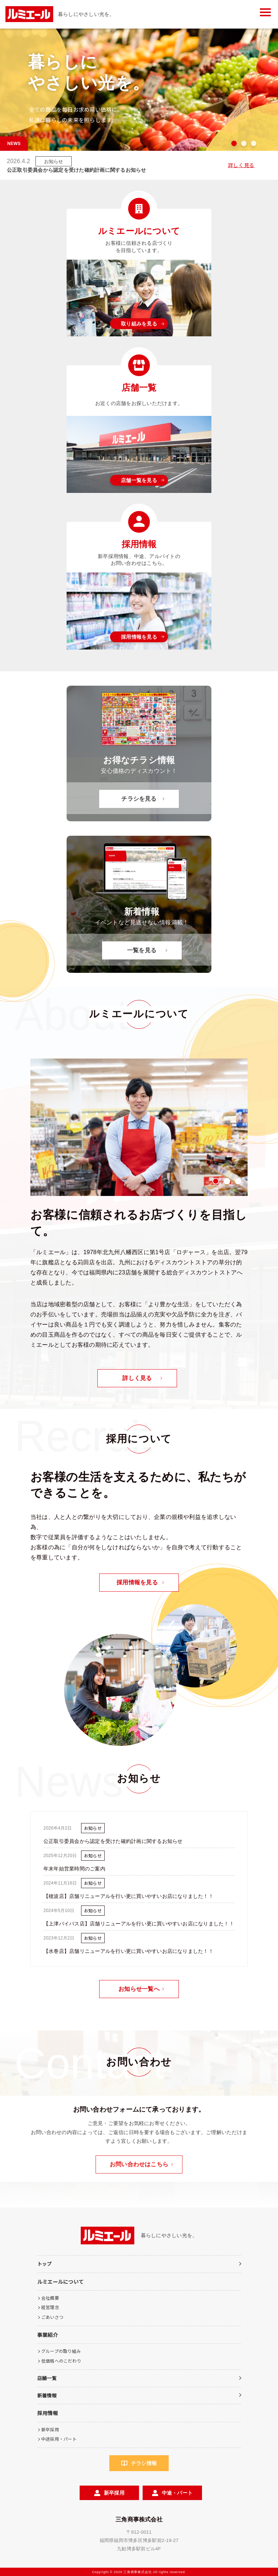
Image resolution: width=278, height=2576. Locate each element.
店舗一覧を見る (139, 480)
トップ (44, 2263)
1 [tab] (234, 143)
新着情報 (46, 2395)
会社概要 (50, 2298)
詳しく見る (241, 165)
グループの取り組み (61, 2351)
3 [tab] (253, 143)
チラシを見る (138, 799)
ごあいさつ (52, 2317)
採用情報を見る (139, 637)
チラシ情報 (144, 2463)
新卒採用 (50, 2429)
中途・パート (177, 2493)
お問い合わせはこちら (139, 2164)
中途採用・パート (59, 2439)
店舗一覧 (46, 2378)
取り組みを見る (139, 324)
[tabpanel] (139, 1127)
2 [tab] (244, 143)
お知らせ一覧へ (139, 1989)
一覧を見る (141, 950)
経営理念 (50, 2307)
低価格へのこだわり (61, 2361)
